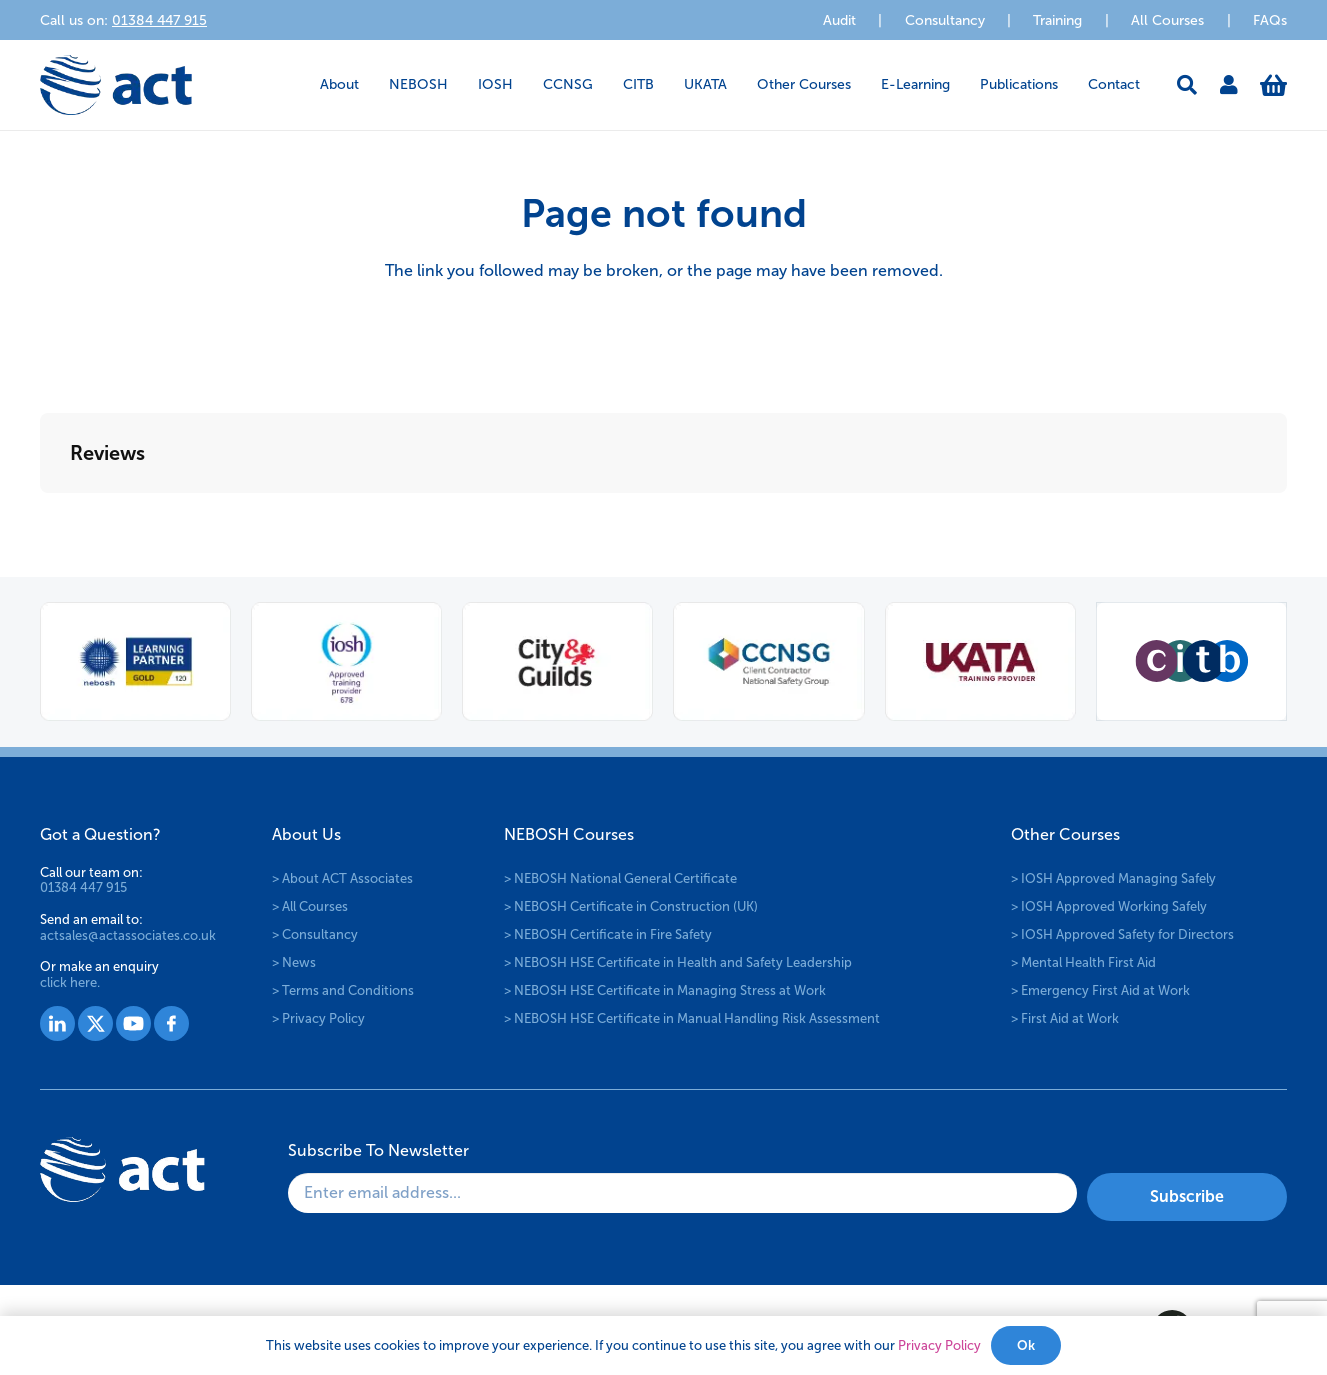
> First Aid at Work (1065, 1018)
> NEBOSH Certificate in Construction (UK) (631, 906)
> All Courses (310, 906)
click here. (70, 982)
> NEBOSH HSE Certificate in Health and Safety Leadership (678, 962)
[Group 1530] (171, 1023)
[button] (1187, 85)
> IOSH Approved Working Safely (1109, 906)
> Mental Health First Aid (1083, 962)
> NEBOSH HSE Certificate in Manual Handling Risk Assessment (692, 1018)
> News (294, 962)
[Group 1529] (133, 1023)
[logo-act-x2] (116, 85)
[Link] (1229, 85)
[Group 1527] (57, 1023)
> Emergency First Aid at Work (1100, 990)
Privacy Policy (939, 1345)
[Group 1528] (95, 1023)
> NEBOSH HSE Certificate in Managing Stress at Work (665, 990)
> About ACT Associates (342, 878)
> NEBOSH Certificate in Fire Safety (608, 934)
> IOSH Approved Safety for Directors (1122, 934)
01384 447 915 (83, 887)
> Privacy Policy (318, 1018)
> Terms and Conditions (343, 990)
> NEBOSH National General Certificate (620, 878)
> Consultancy (315, 934)
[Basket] (1273, 85)
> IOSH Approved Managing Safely (1113, 878)
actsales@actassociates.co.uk (128, 935)
